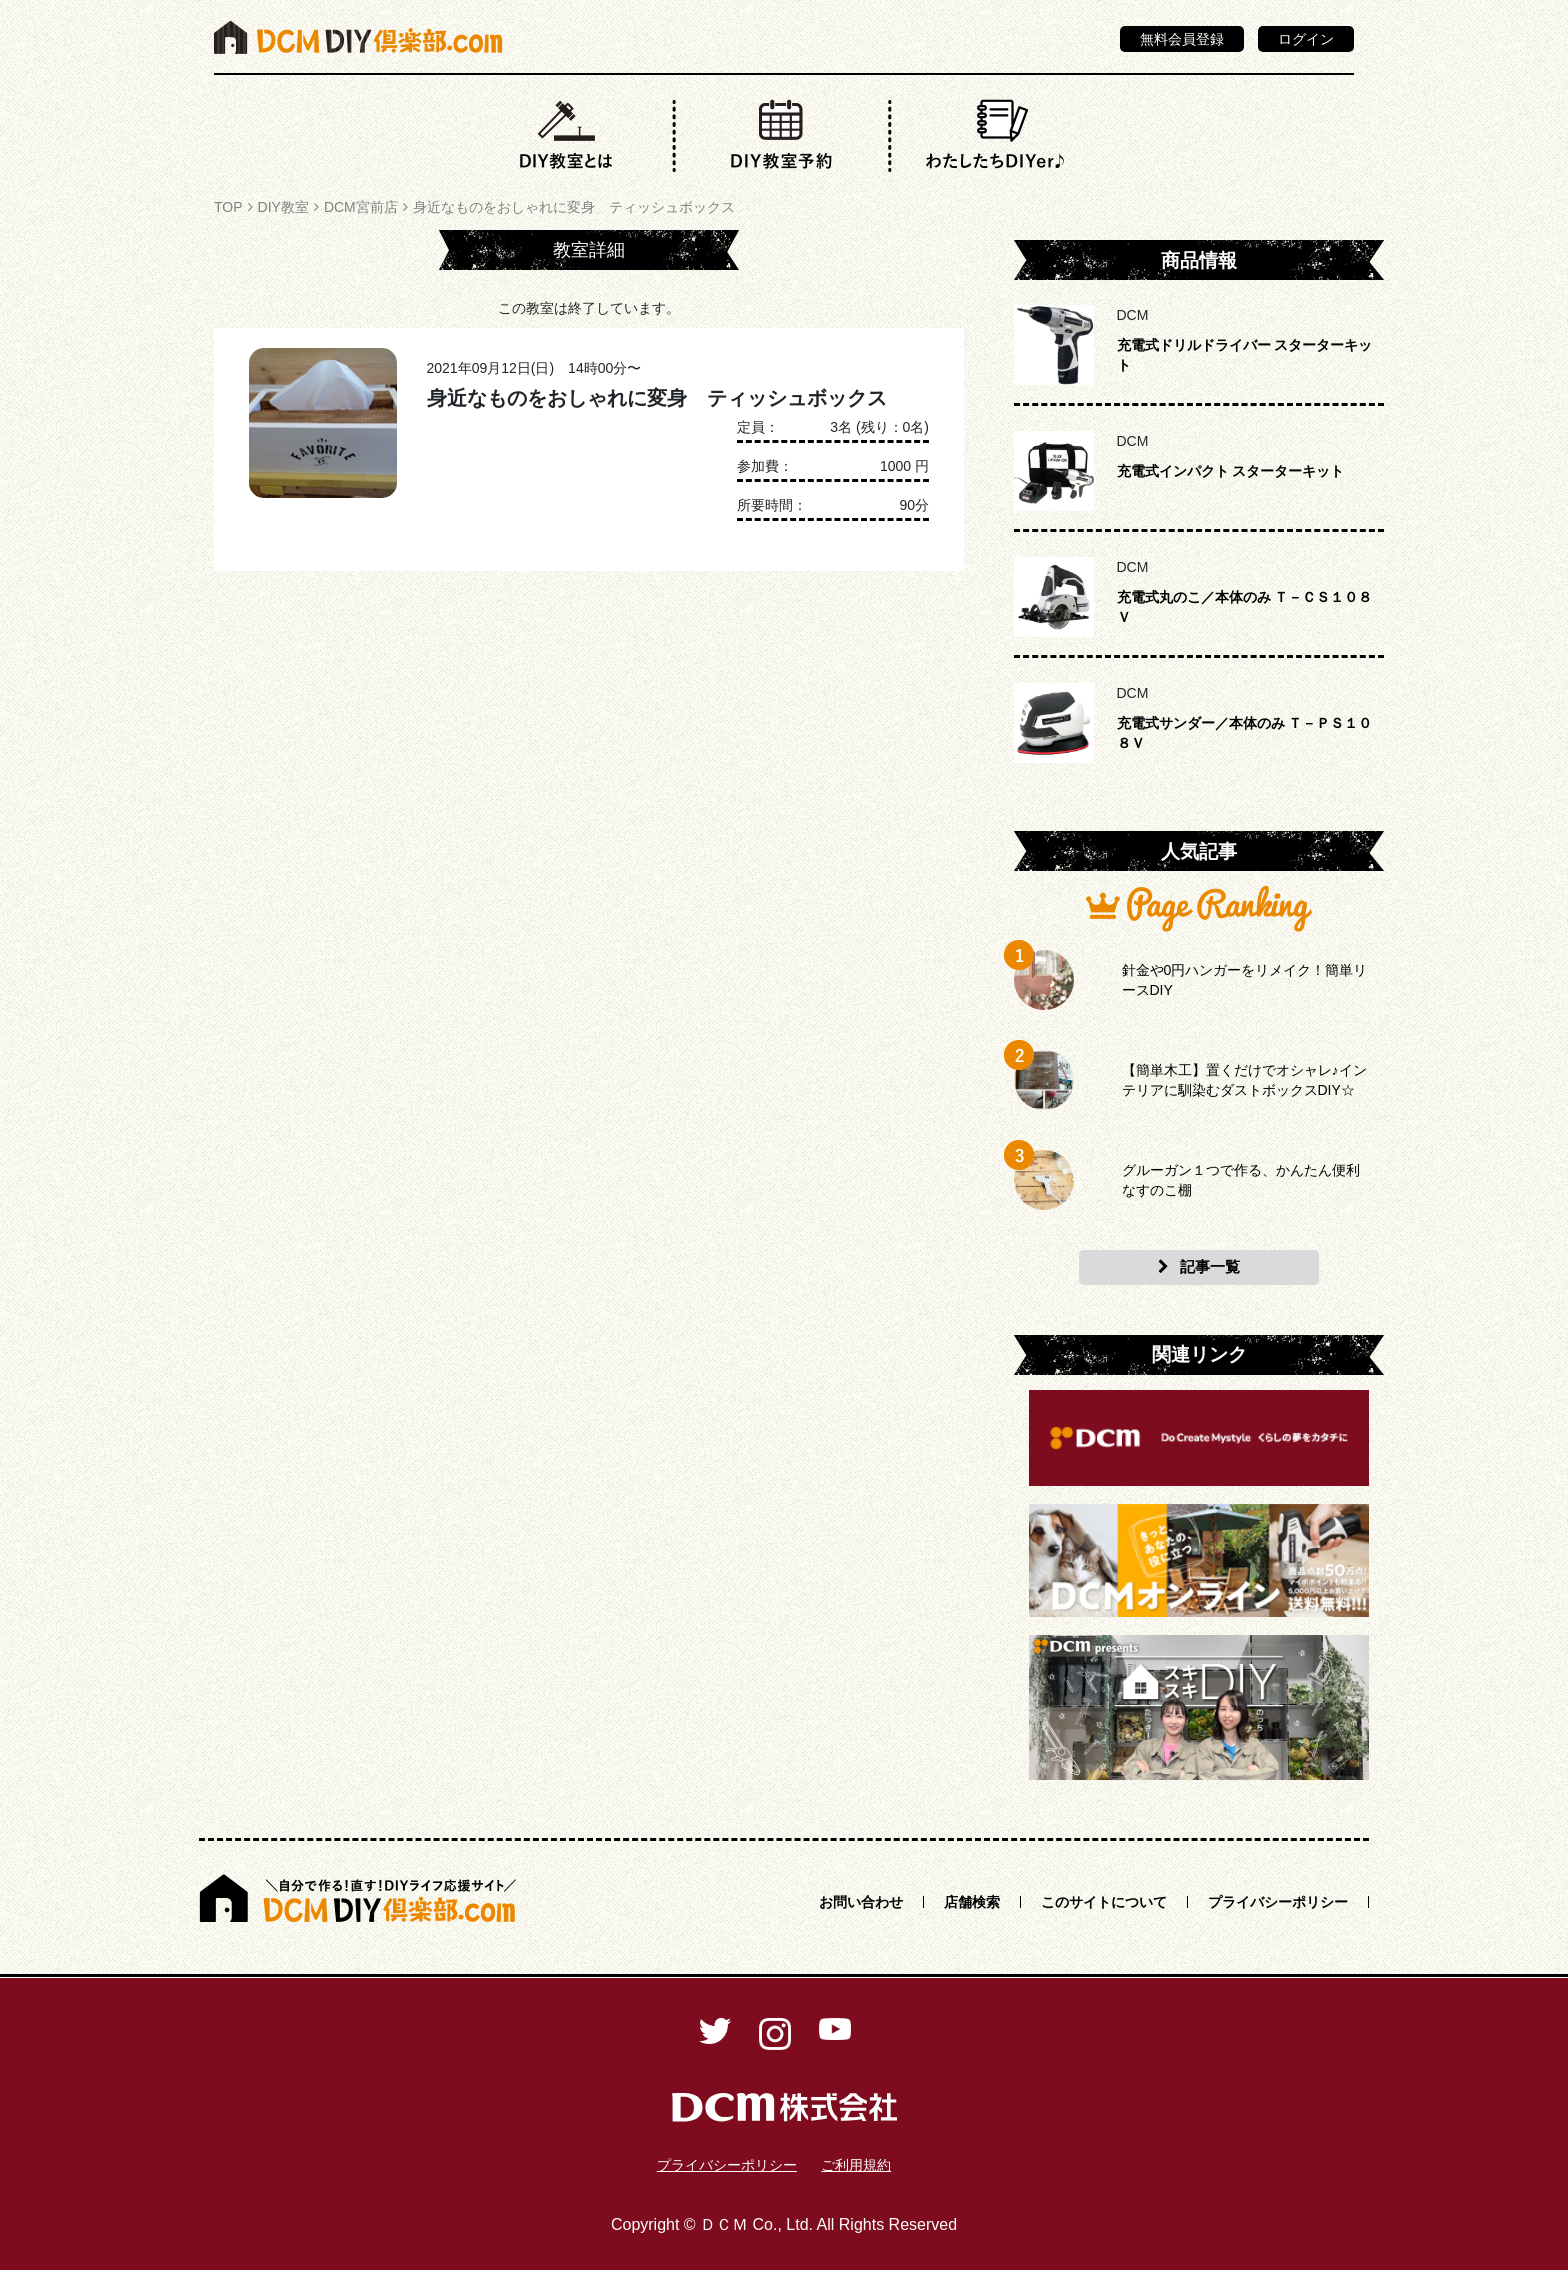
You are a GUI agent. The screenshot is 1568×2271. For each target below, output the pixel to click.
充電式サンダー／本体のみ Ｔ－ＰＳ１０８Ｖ (1245, 733)
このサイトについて (1104, 1902)
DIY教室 (283, 207)
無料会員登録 (1182, 39)
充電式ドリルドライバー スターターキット (1245, 355)
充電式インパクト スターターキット (1231, 471)
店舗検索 (972, 1902)
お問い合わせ (861, 1902)
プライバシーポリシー (1278, 1902)
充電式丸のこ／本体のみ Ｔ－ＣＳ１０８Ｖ (1245, 607)
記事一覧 (1198, 1266)
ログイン (1306, 39)
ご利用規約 (856, 2165)
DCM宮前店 (361, 207)
